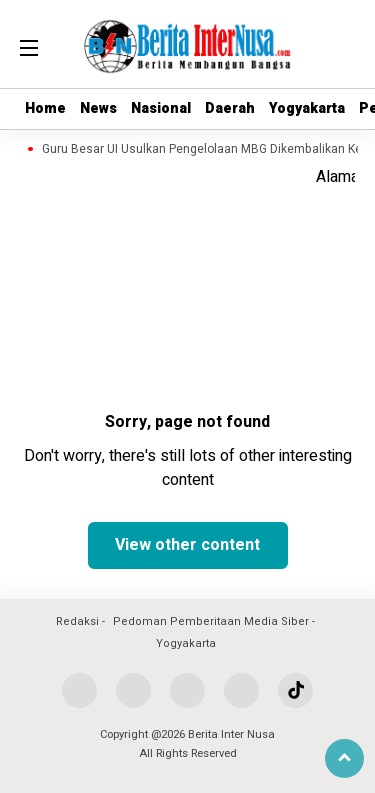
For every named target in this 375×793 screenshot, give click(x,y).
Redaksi (77, 621)
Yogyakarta (307, 108)
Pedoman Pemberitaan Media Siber (211, 621)
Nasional (161, 108)
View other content (187, 545)
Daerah (230, 108)
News (98, 108)
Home (45, 108)
